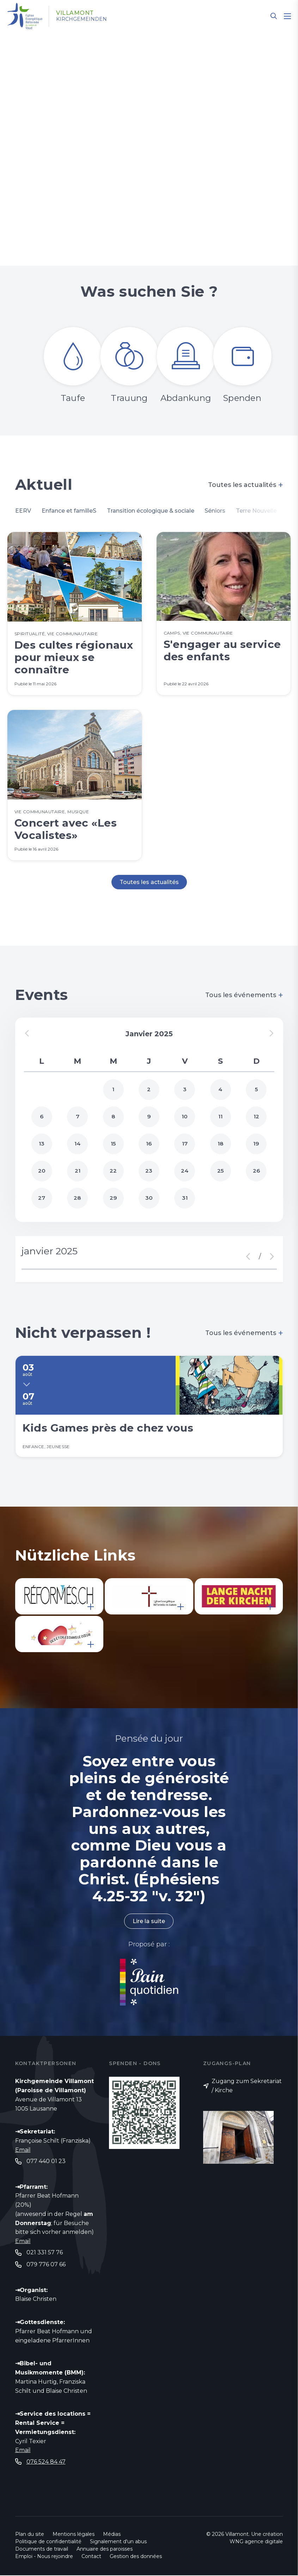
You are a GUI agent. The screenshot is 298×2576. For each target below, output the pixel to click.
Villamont (75, 13)
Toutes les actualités (245, 485)
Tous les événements (244, 996)
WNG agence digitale (256, 2542)
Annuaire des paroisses (105, 2549)
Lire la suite (149, 1922)
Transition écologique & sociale (151, 510)
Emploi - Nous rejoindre (44, 2557)
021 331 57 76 (44, 2253)
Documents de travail (41, 2549)
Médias (112, 2535)
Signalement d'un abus (118, 2542)
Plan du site (29, 2535)
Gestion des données (136, 2557)
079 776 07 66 (46, 2265)
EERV (23, 510)
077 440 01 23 (46, 2161)
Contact (91, 2557)
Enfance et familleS (69, 510)
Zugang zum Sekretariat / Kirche (247, 2086)
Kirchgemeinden (81, 19)
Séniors (217, 510)
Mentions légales (74, 2535)
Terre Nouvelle (259, 510)
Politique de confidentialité (48, 2542)
